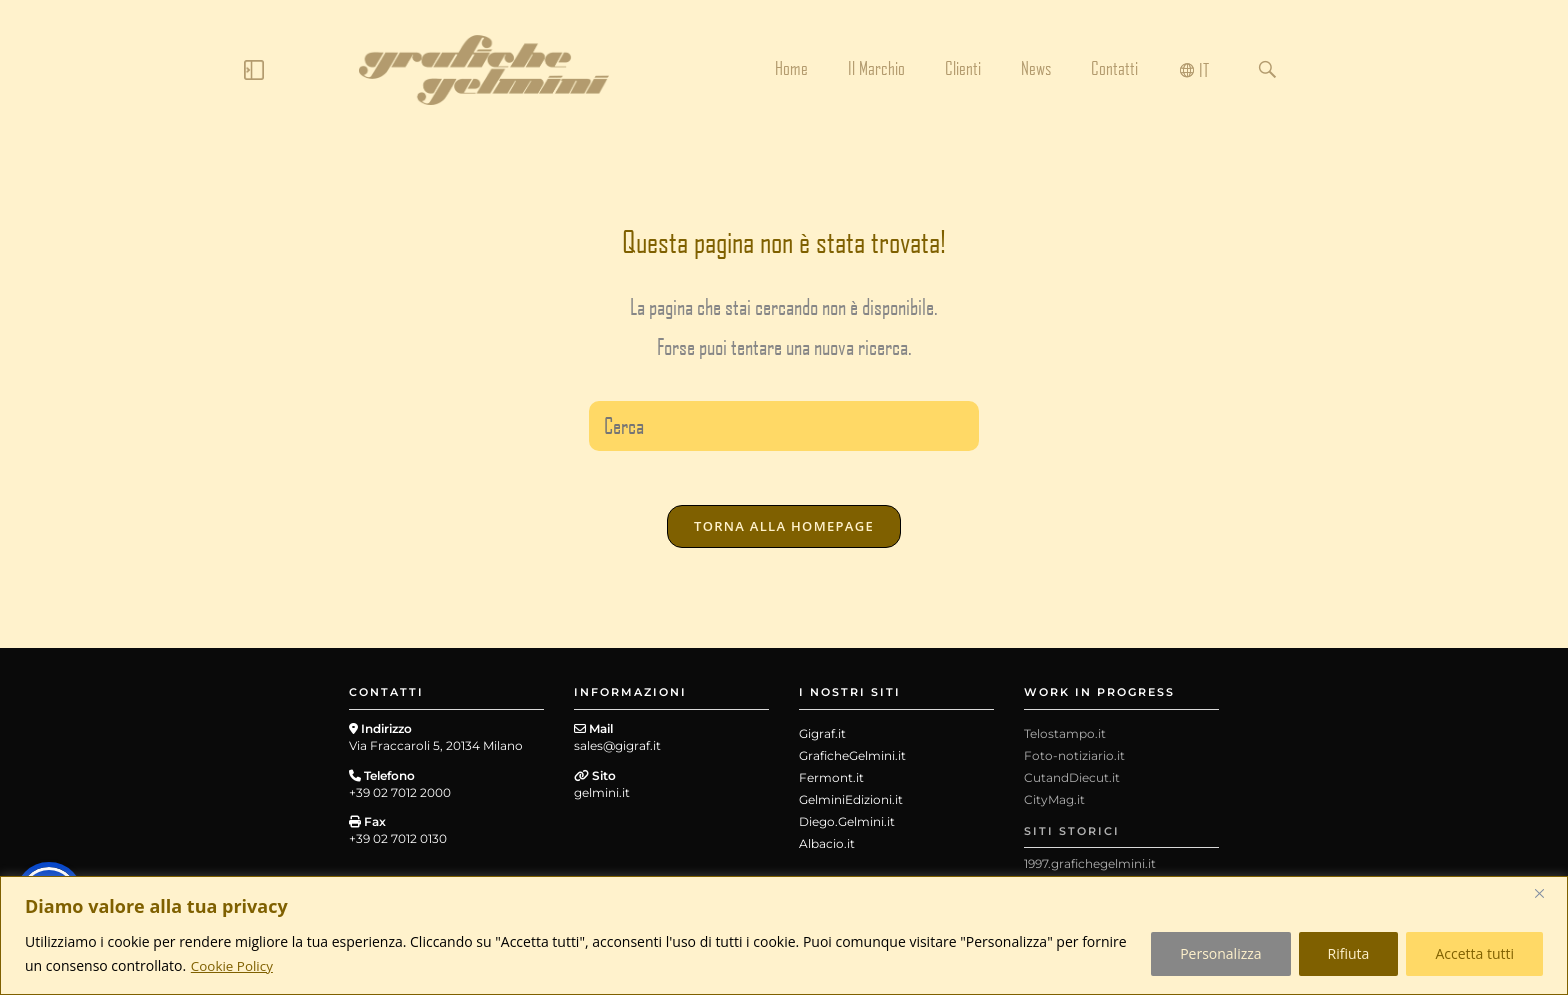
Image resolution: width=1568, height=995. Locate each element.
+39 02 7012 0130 (398, 844)
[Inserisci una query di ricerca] (784, 426)
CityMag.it (1054, 805)
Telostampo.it (1065, 739)
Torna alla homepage (784, 532)
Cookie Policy (234, 965)
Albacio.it (827, 849)
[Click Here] (254, 73)
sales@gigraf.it (617, 751)
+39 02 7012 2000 (400, 797)
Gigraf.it (822, 739)
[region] (784, 935)
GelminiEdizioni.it (851, 805)
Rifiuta (1349, 953)
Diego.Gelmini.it (847, 827)
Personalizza (1220, 953)
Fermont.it (831, 783)
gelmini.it (602, 797)
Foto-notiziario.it (1074, 761)
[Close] (1547, 893)
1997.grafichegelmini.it (1090, 869)
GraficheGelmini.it (852, 761)
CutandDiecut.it (1072, 783)
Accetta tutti (1474, 953)
